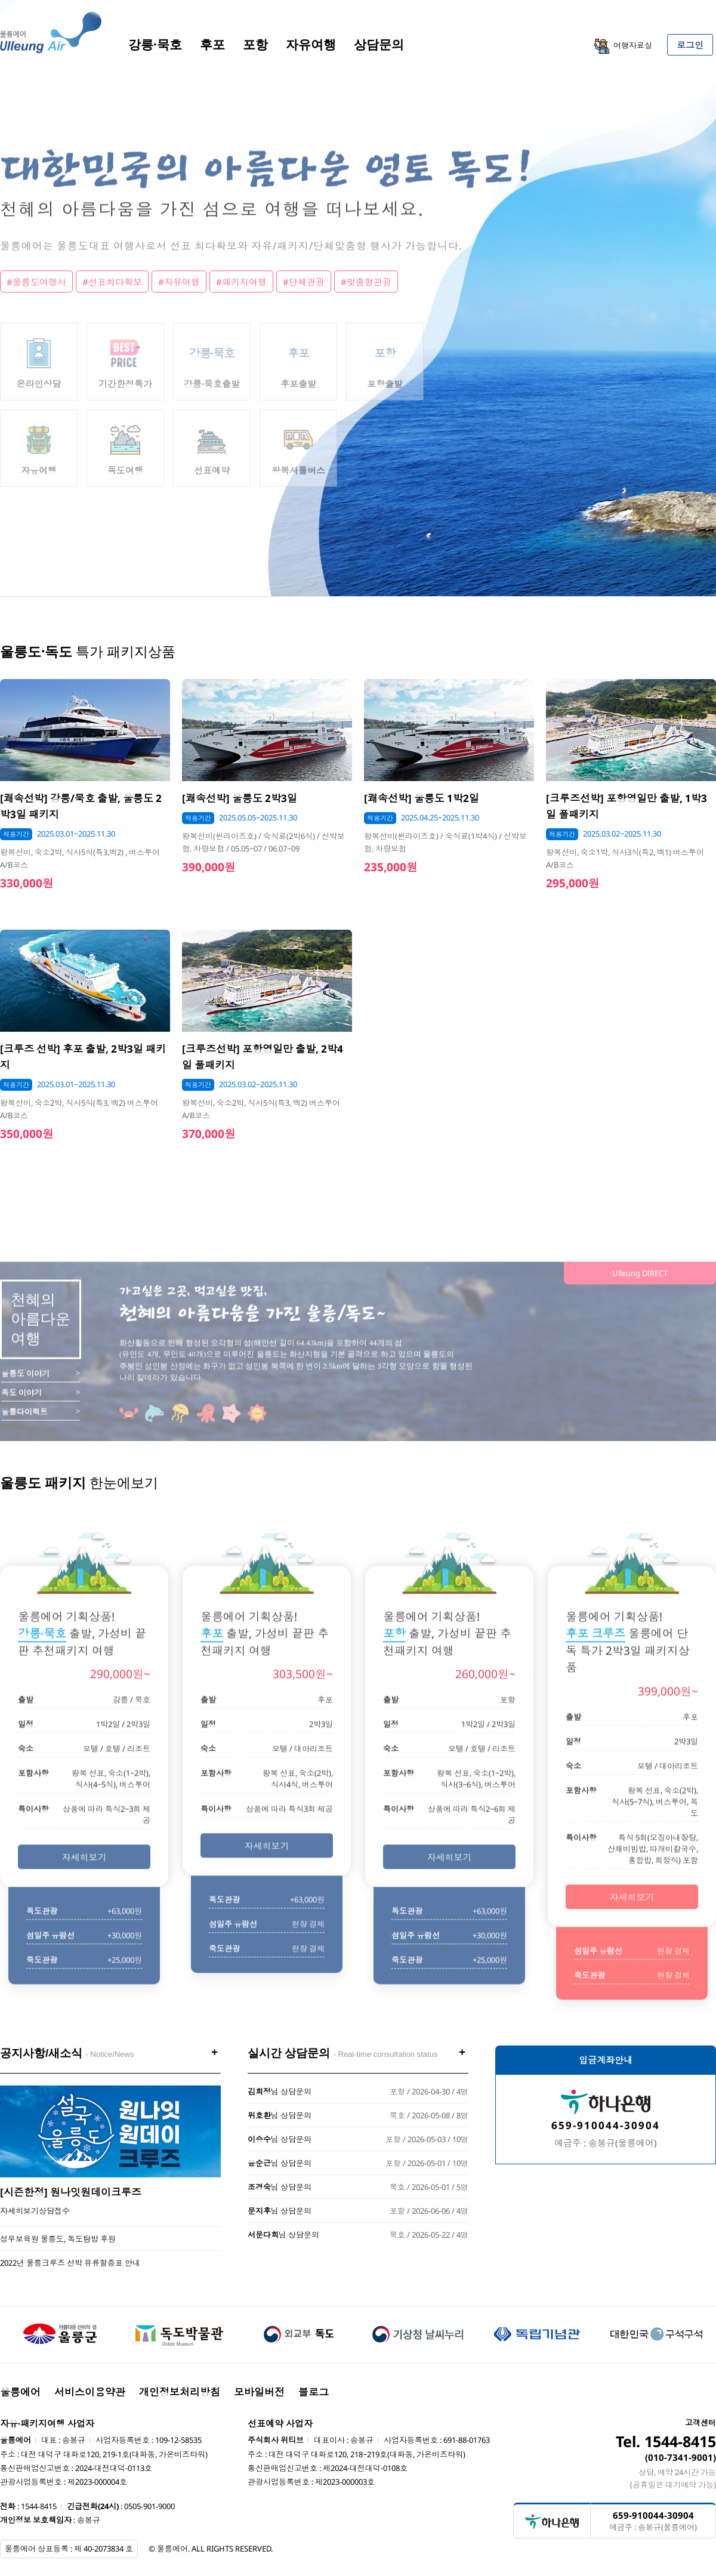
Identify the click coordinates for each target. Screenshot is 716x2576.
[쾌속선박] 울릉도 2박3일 (239, 798)
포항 (255, 44)
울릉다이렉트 (24, 1434)
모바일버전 (259, 2392)
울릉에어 (20, 2392)
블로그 (313, 2392)
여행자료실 (623, 46)
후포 (212, 44)
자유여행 (311, 44)
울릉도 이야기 (25, 1396)
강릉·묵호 (155, 44)
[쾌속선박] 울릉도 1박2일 (421, 798)
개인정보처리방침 (179, 2392)
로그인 (690, 45)
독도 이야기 (21, 1415)
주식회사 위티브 (276, 2440)
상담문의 (379, 44)
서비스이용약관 (89, 2392)
